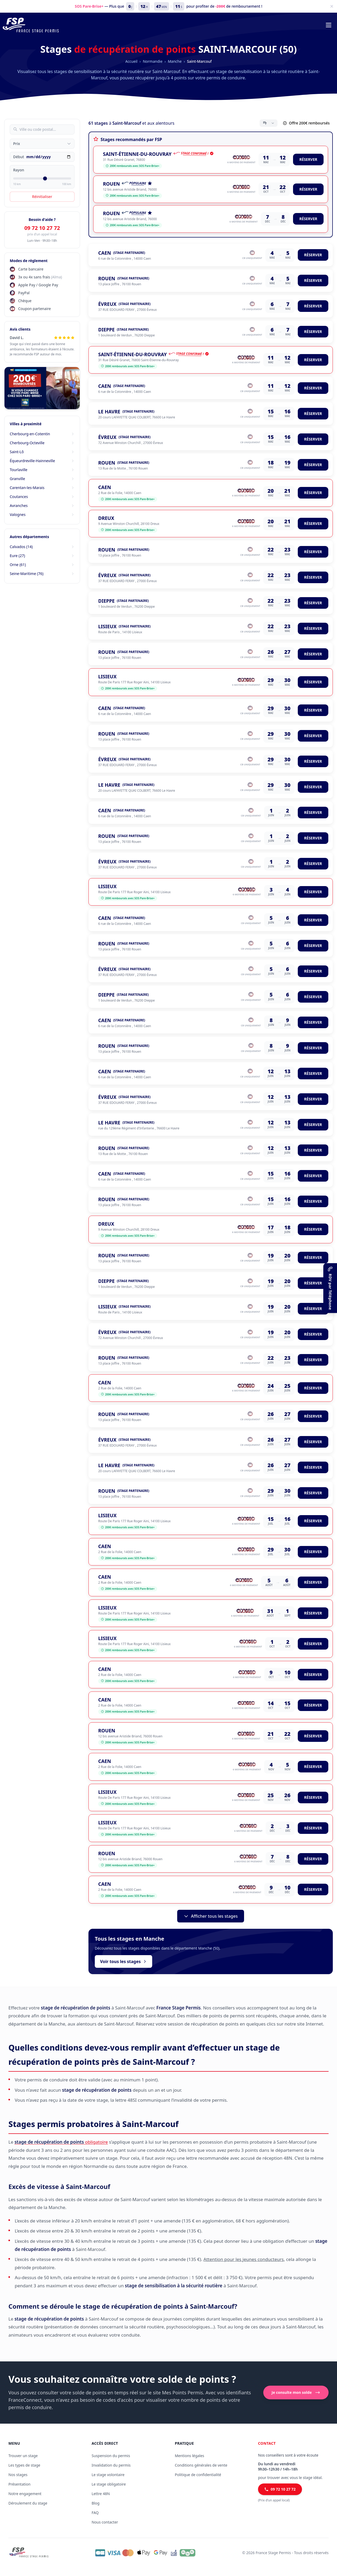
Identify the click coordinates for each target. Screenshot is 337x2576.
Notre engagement (24, 2493)
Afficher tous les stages (210, 1916)
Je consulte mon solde (296, 2392)
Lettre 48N (101, 2493)
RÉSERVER (308, 159)
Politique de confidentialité (198, 2474)
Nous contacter (105, 2522)
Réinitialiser (42, 196)
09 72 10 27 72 (42, 227)
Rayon (18, 169)
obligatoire (61, 2142)
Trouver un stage (23, 2455)
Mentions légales (189, 2455)
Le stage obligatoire (109, 2484)
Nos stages (17, 2474)
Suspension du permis (111, 2455)
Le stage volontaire (108, 2474)
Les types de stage (24, 2465)
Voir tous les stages (123, 1961)
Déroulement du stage (27, 2503)
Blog (96, 2503)
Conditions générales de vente (201, 2465)
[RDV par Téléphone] (330, 1288)
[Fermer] (332, 6)
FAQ (95, 2512)
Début (18, 156)
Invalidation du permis (111, 2465)
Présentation (19, 2484)
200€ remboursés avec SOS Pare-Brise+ (132, 166)
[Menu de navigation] (328, 25)
